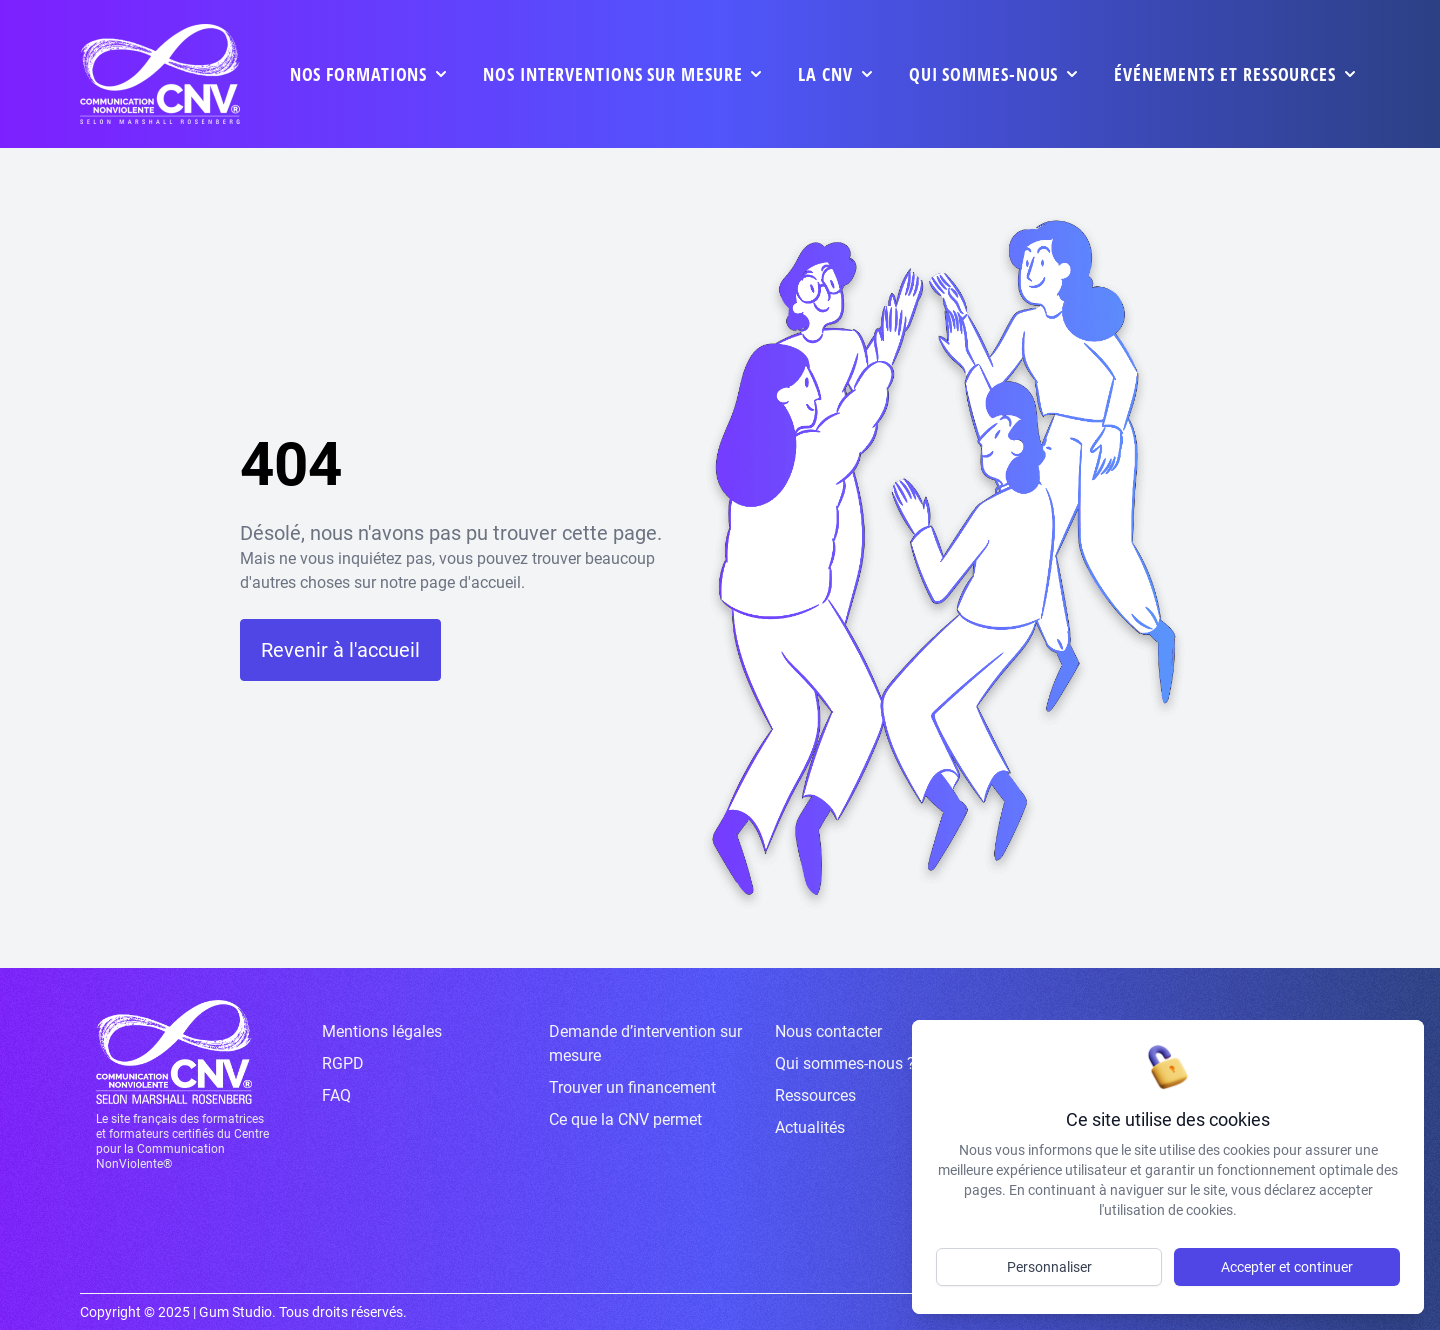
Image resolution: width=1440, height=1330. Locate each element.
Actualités (810, 1127)
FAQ (336, 1095)
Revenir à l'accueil (340, 650)
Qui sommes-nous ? (845, 1063)
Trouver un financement (632, 1087)
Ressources (815, 1095)
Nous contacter (828, 1031)
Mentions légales (382, 1031)
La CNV (825, 74)
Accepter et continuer (1287, 1267)
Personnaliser (1049, 1267)
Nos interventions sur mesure (612, 74)
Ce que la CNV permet (625, 1119)
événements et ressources (1225, 74)
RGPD (343, 1063)
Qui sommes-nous (984, 74)
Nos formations (359, 74)
